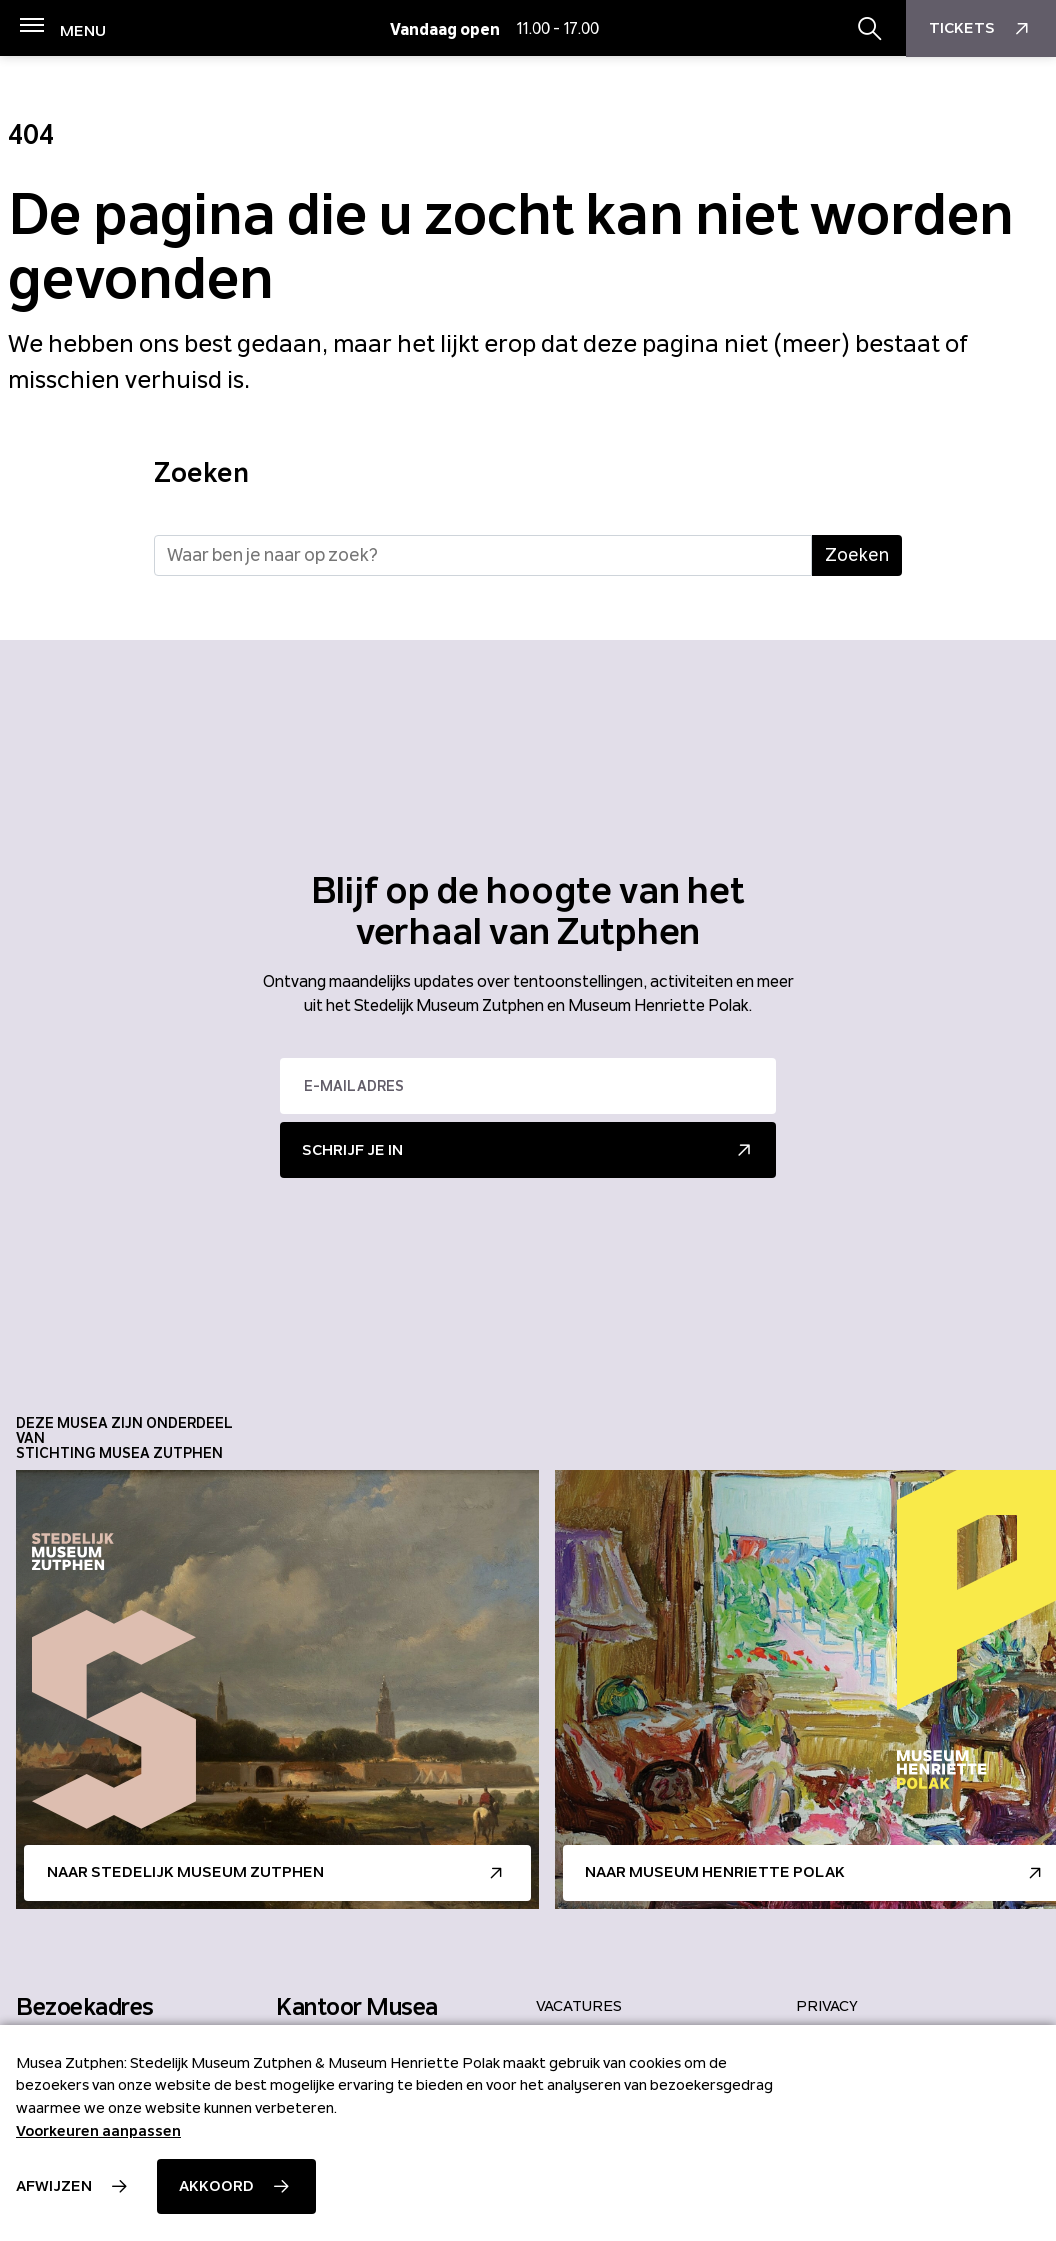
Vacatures (579, 2006)
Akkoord (216, 2186)
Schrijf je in (352, 1150)
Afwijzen (54, 2186)
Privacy (827, 2006)
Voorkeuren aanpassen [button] (98, 2131)
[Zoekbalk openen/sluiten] (870, 29)
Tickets (981, 29)
